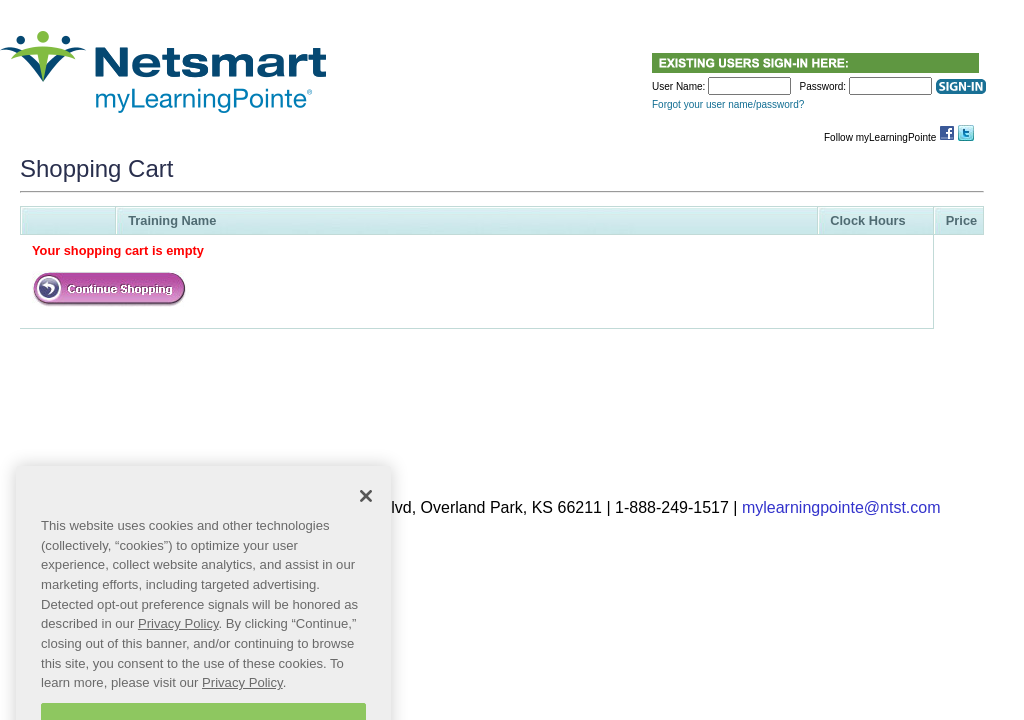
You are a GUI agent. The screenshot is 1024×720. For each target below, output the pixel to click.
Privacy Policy (178, 640)
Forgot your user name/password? (728, 104)
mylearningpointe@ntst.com (841, 507)
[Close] (366, 513)
